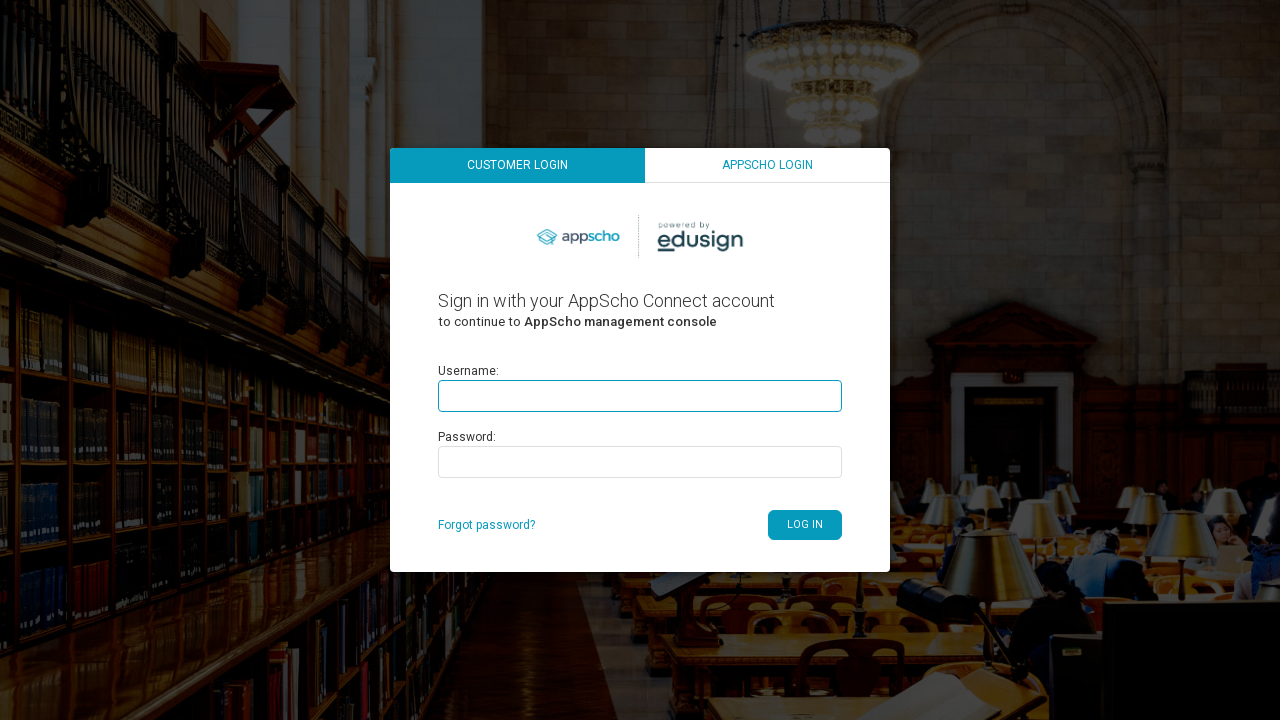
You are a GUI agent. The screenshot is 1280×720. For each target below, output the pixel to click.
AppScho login (767, 165)
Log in (805, 524)
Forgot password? (486, 525)
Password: (467, 437)
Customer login (517, 165)
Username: (468, 371)
